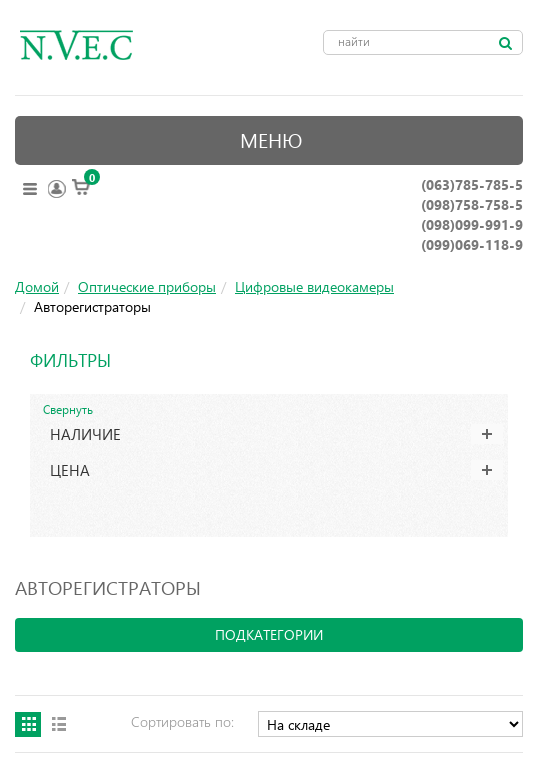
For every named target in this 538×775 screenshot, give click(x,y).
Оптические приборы (147, 286)
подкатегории (269, 634)
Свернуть (68, 409)
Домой (37, 286)
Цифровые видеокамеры (314, 286)
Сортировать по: (182, 721)
